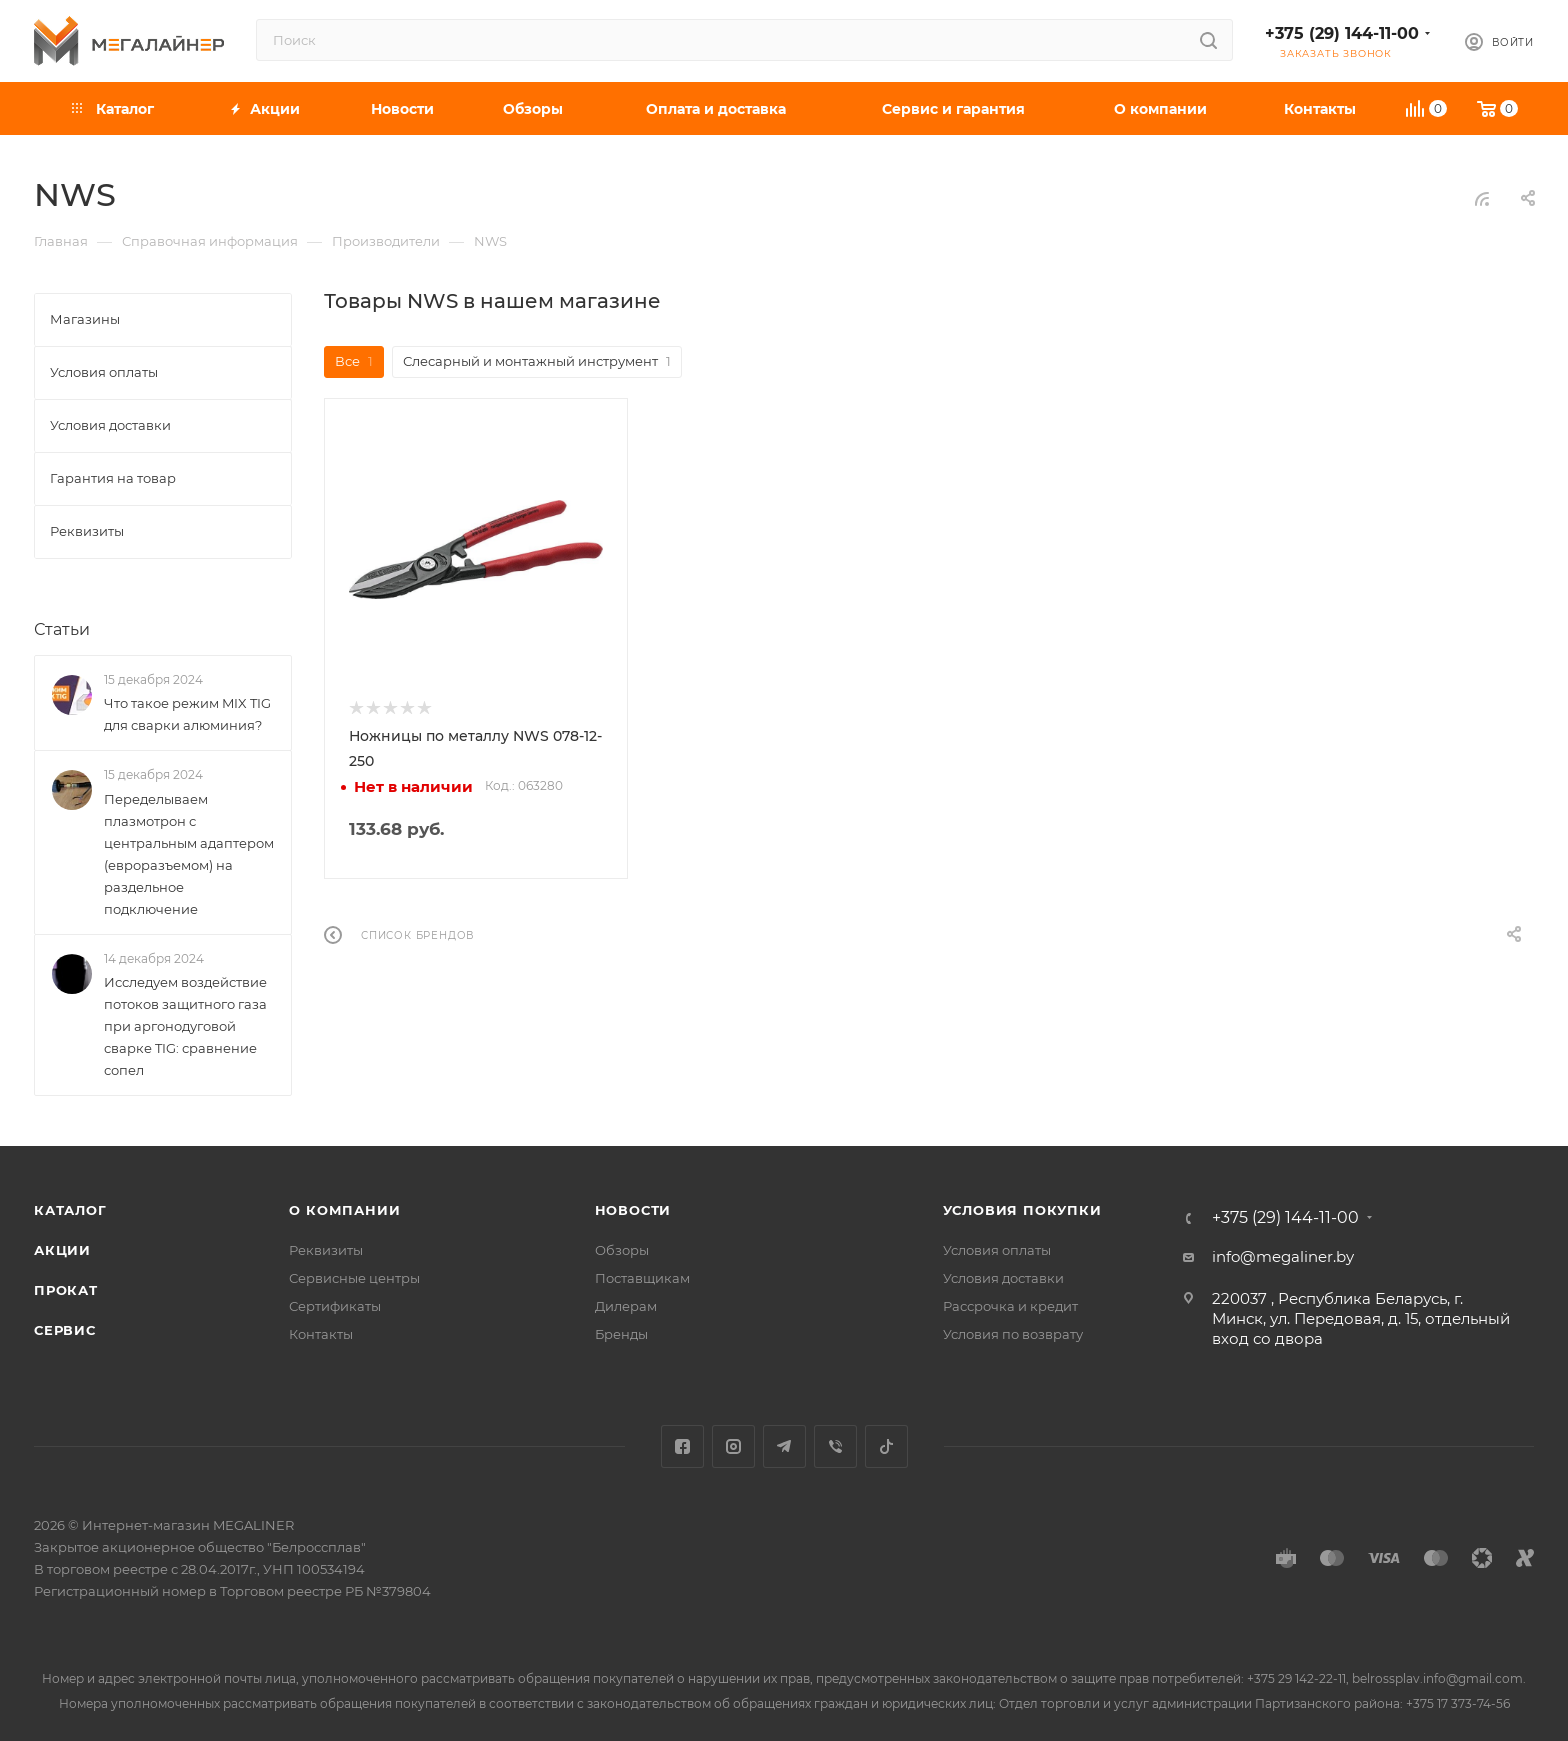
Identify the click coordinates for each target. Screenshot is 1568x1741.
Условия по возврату (1013, 1334)
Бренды (621, 1334)
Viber (835, 1446)
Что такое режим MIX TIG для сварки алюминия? (187, 714)
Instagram (733, 1446)
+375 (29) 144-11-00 (1342, 33)
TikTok (886, 1446)
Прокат (66, 1290)
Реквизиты (326, 1250)
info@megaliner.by (1283, 1256)
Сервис (65, 1330)
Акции (62, 1250)
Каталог (70, 1210)
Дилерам (626, 1306)
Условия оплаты (997, 1250)
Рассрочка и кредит (1010, 1306)
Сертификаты (335, 1306)
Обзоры (622, 1250)
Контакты (321, 1334)
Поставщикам (642, 1278)
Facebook (682, 1446)
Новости (633, 1210)
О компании (344, 1210)
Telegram (784, 1446)
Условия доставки (1003, 1278)
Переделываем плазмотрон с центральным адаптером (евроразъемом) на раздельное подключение (189, 854)
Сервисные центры (354, 1278)
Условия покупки (1022, 1210)
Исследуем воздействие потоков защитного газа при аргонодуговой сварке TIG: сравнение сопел (185, 1026)
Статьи (62, 629)
